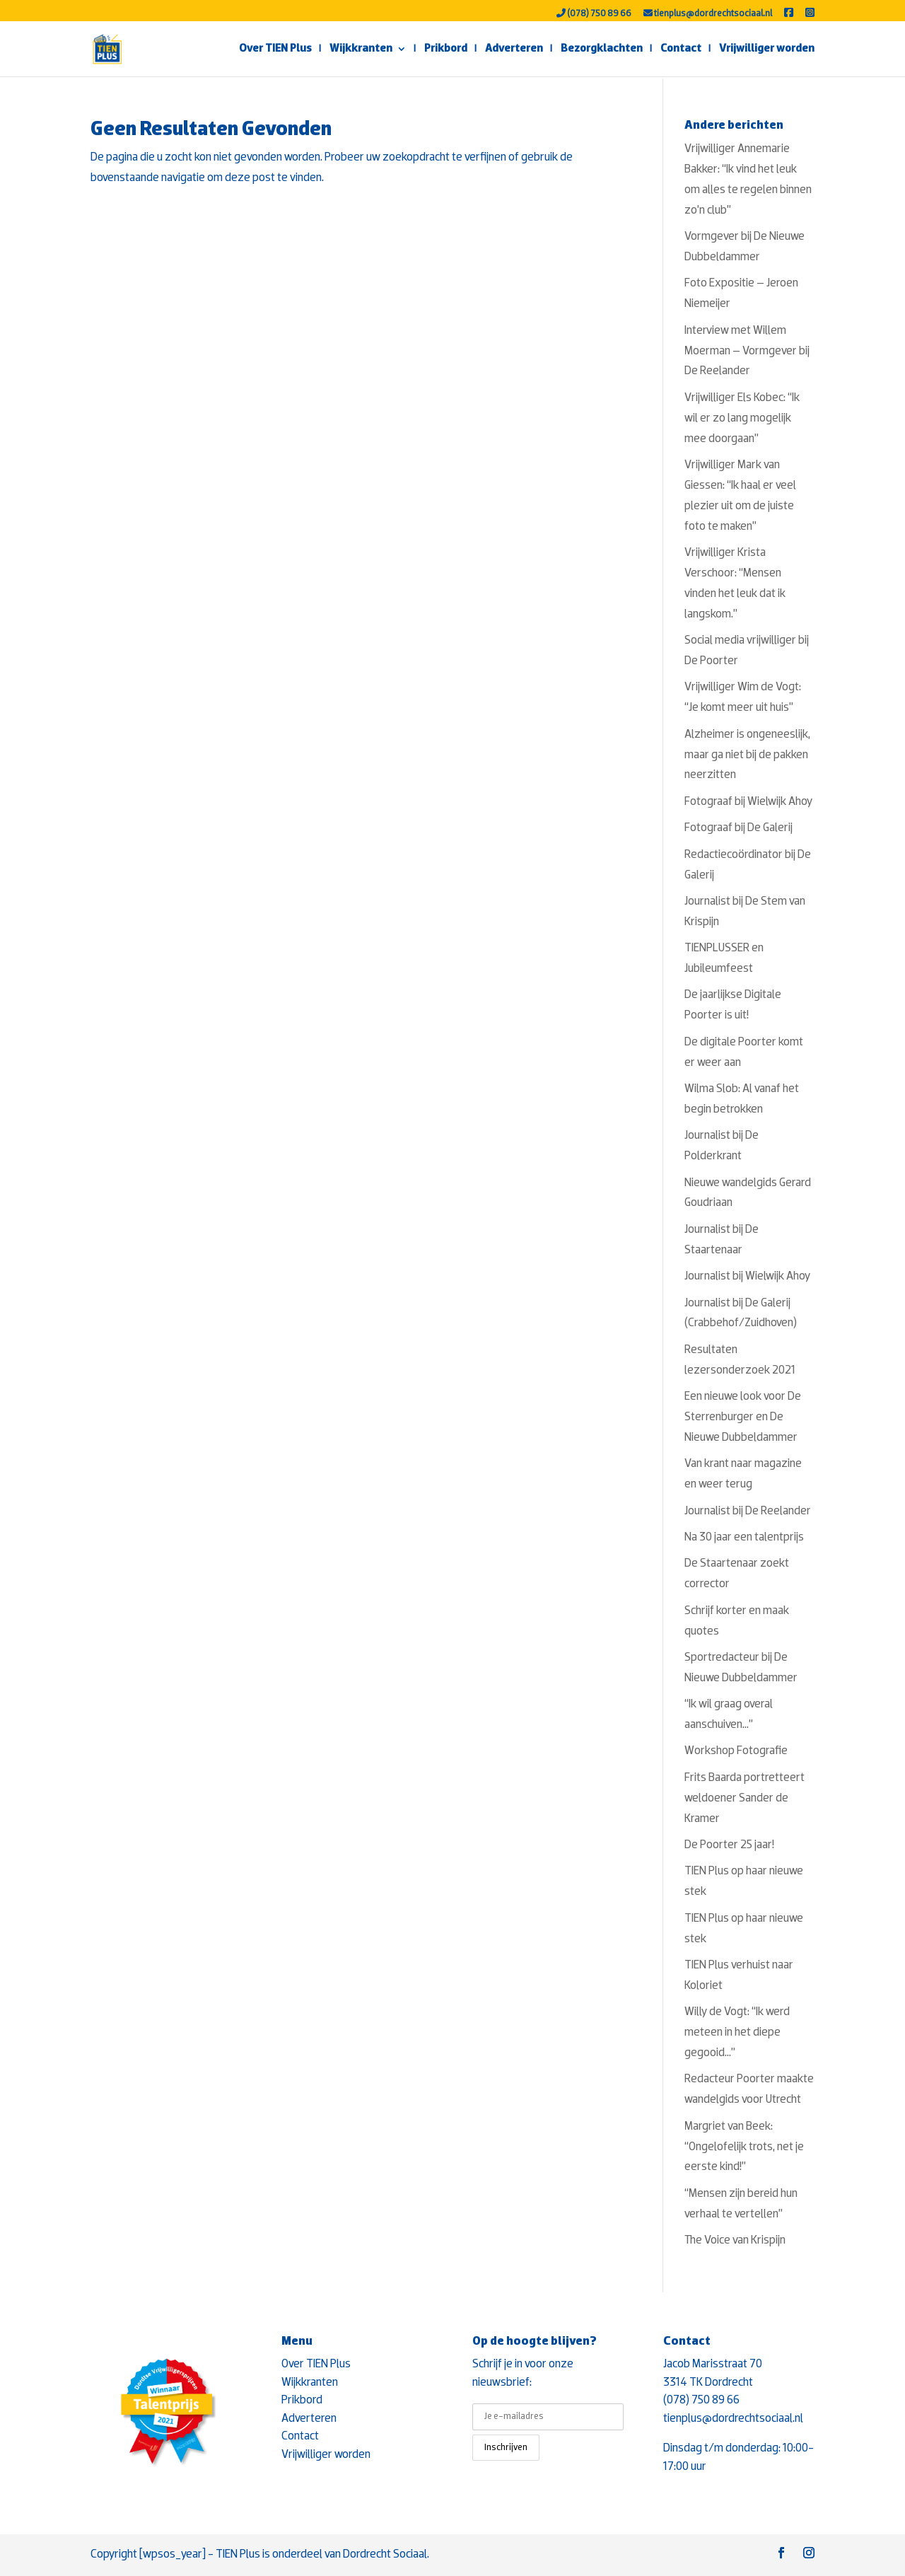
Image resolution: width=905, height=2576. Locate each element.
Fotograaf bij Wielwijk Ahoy (748, 802)
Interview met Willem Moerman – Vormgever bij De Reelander (747, 351)
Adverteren (514, 49)
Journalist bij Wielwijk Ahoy (747, 1276)
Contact (680, 49)
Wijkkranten (360, 49)
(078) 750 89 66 (593, 13)
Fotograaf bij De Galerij (738, 828)
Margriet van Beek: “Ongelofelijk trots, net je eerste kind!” (744, 2147)
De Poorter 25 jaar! (729, 1845)
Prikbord (445, 49)
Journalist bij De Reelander (747, 1511)
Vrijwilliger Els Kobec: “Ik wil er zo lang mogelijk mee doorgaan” (742, 418)
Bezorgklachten (602, 49)
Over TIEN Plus (275, 49)
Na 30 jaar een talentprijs (744, 1537)
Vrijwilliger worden (766, 49)
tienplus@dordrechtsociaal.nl (707, 13)
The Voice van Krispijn (735, 2240)
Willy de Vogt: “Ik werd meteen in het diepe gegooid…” (737, 2032)
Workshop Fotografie (736, 1751)
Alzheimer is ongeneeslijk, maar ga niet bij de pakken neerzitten (747, 755)
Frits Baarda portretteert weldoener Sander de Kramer (744, 1798)
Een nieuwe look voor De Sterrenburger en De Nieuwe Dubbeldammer (742, 1417)
